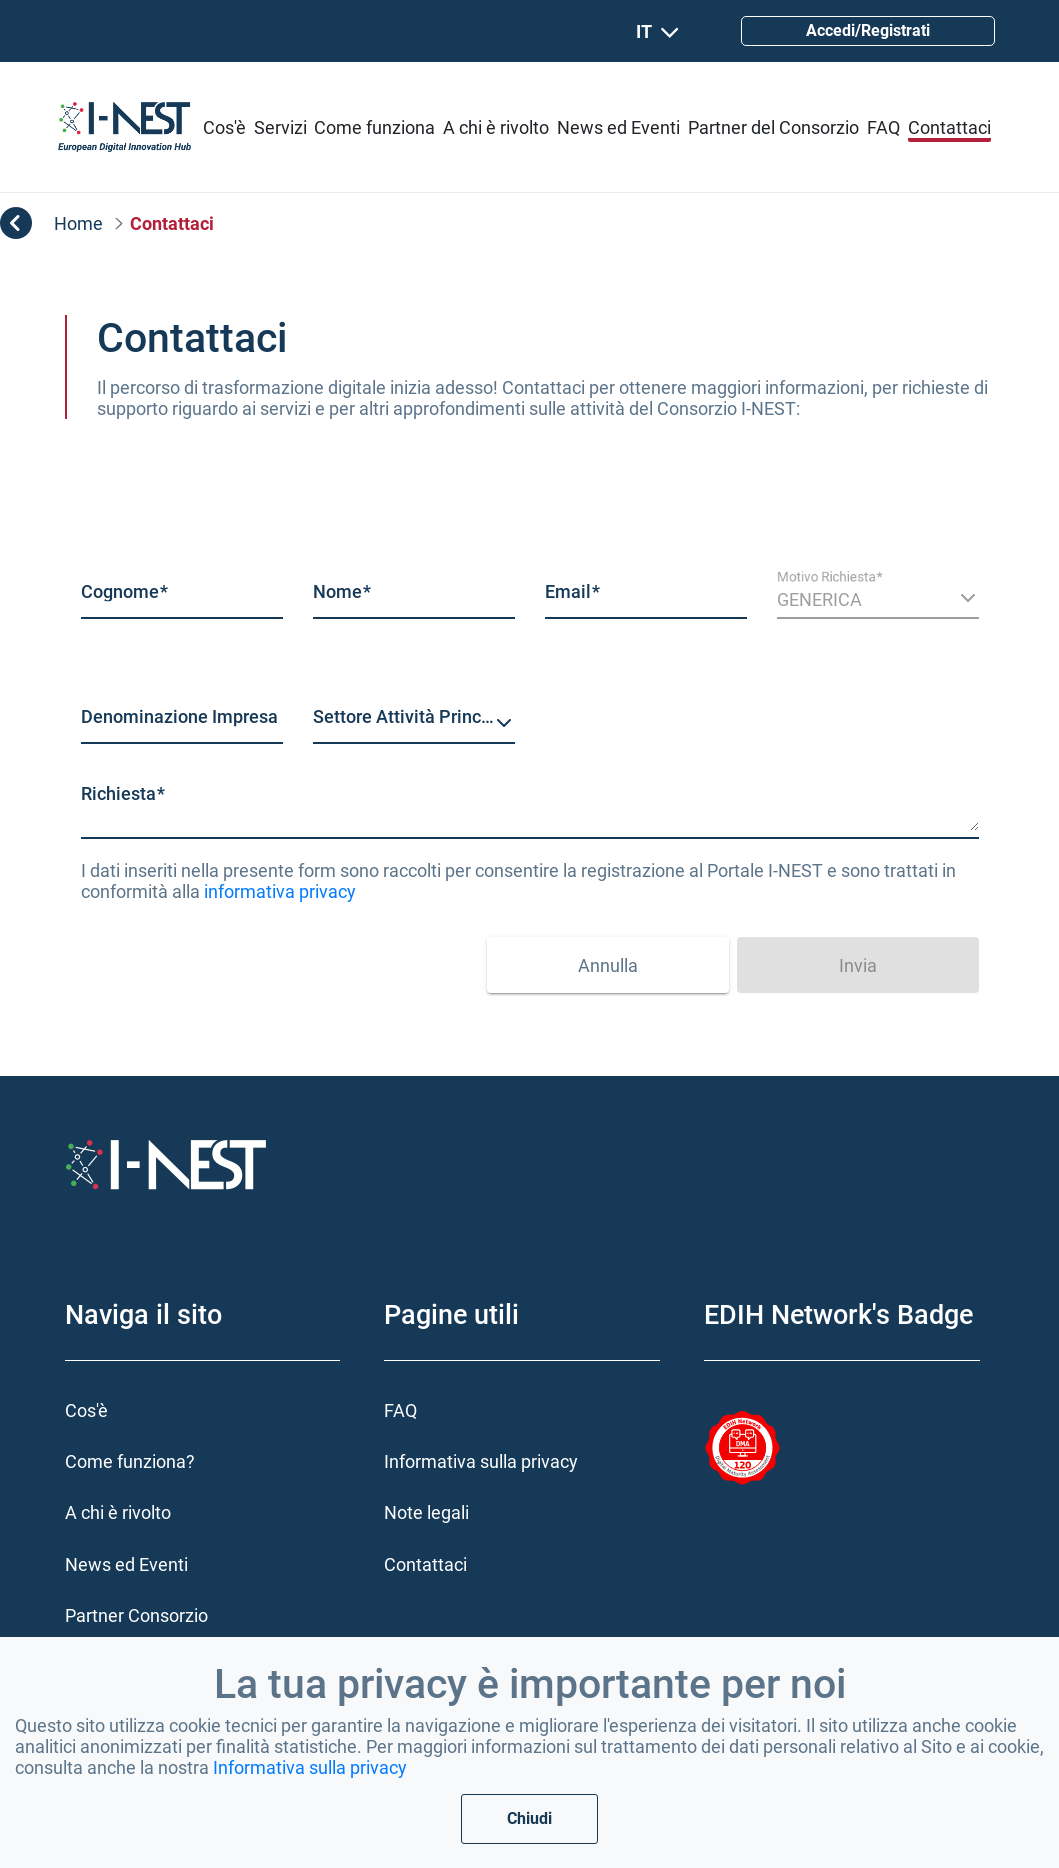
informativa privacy (280, 891)
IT (658, 31)
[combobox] (414, 724)
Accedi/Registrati (868, 30)
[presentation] (327, 957)
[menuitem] (224, 127)
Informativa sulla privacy (310, 1767)
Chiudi (529, 1818)
